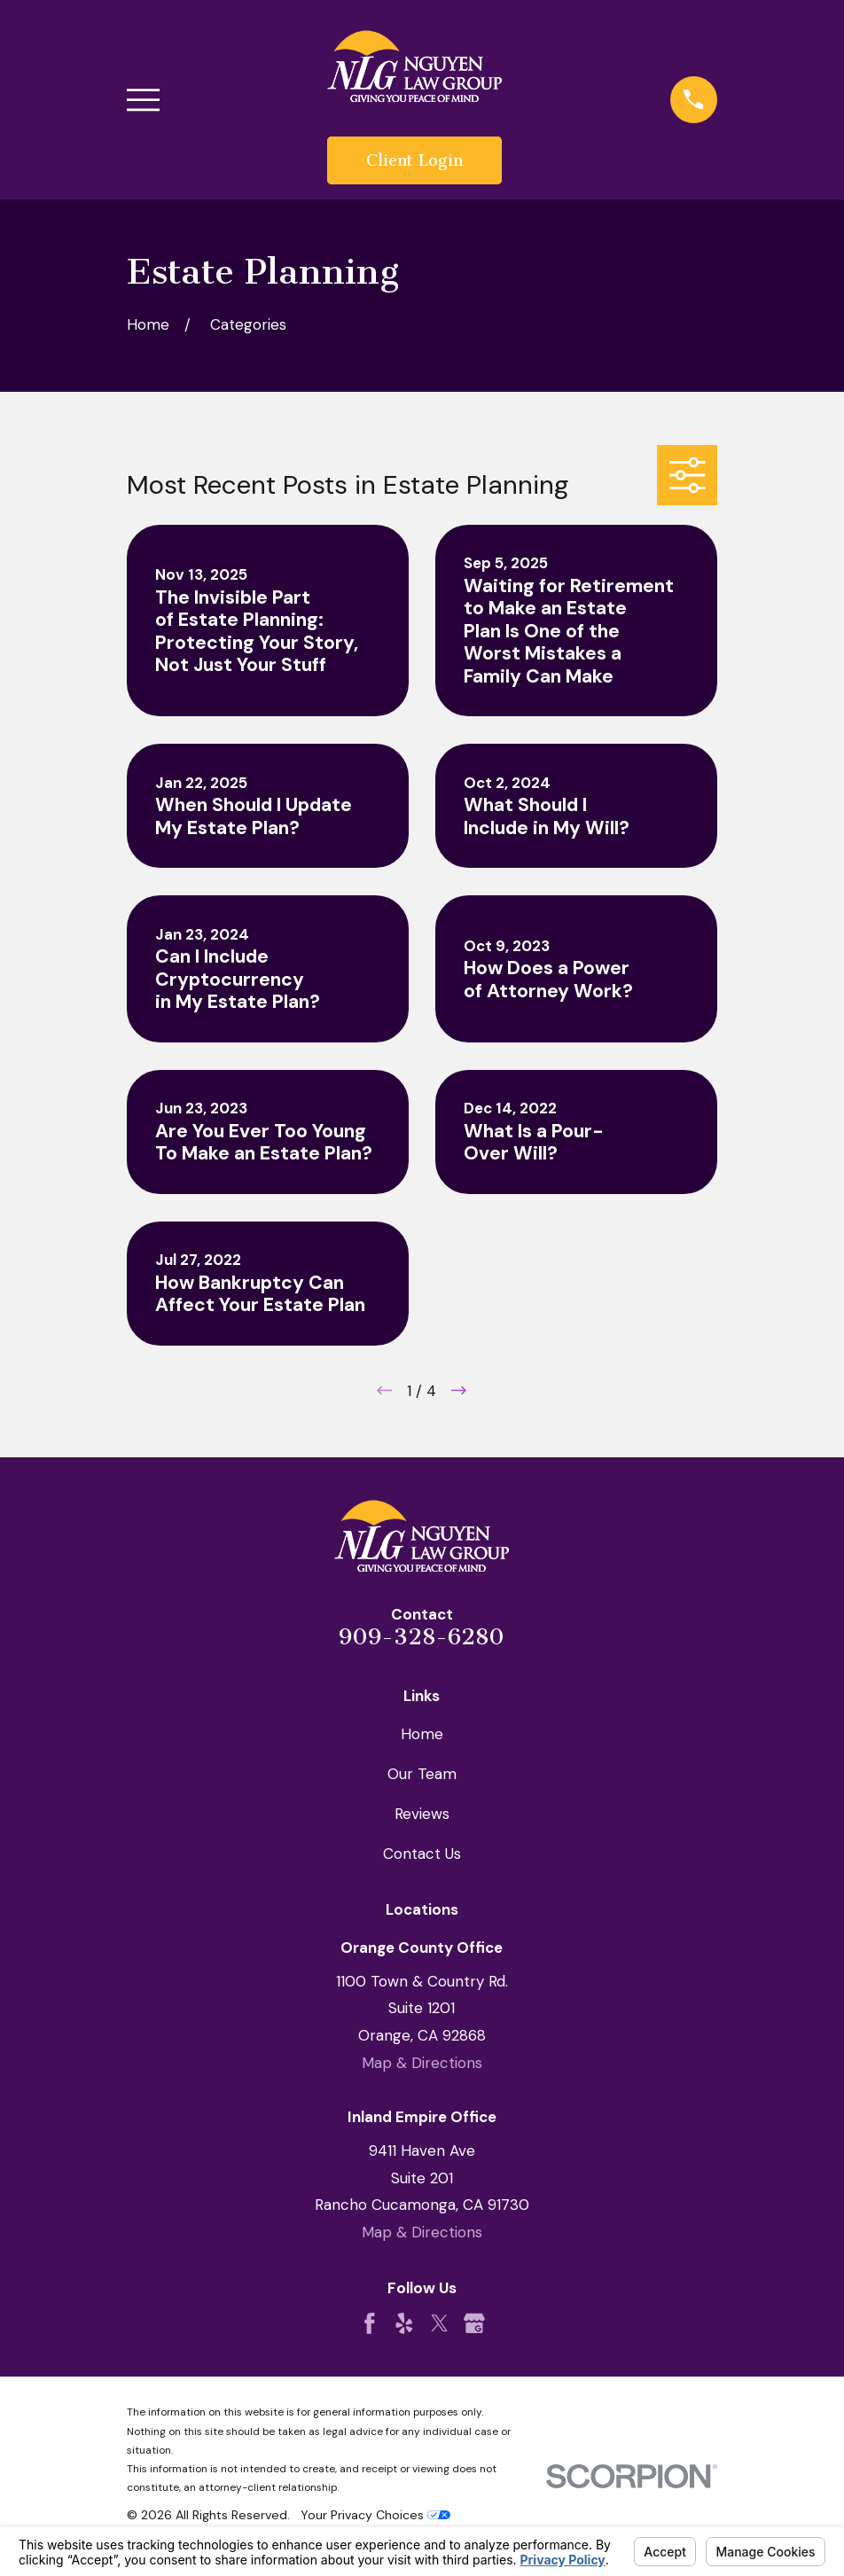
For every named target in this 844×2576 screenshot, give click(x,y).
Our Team (422, 1774)
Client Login (414, 160)
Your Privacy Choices (375, 2515)
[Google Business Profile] (474, 2323)
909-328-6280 (421, 1637)
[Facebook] (369, 2323)
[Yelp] (404, 2323)
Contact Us (422, 1853)
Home (422, 1734)
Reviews (422, 1813)
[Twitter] (439, 2323)
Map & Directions (422, 2063)
